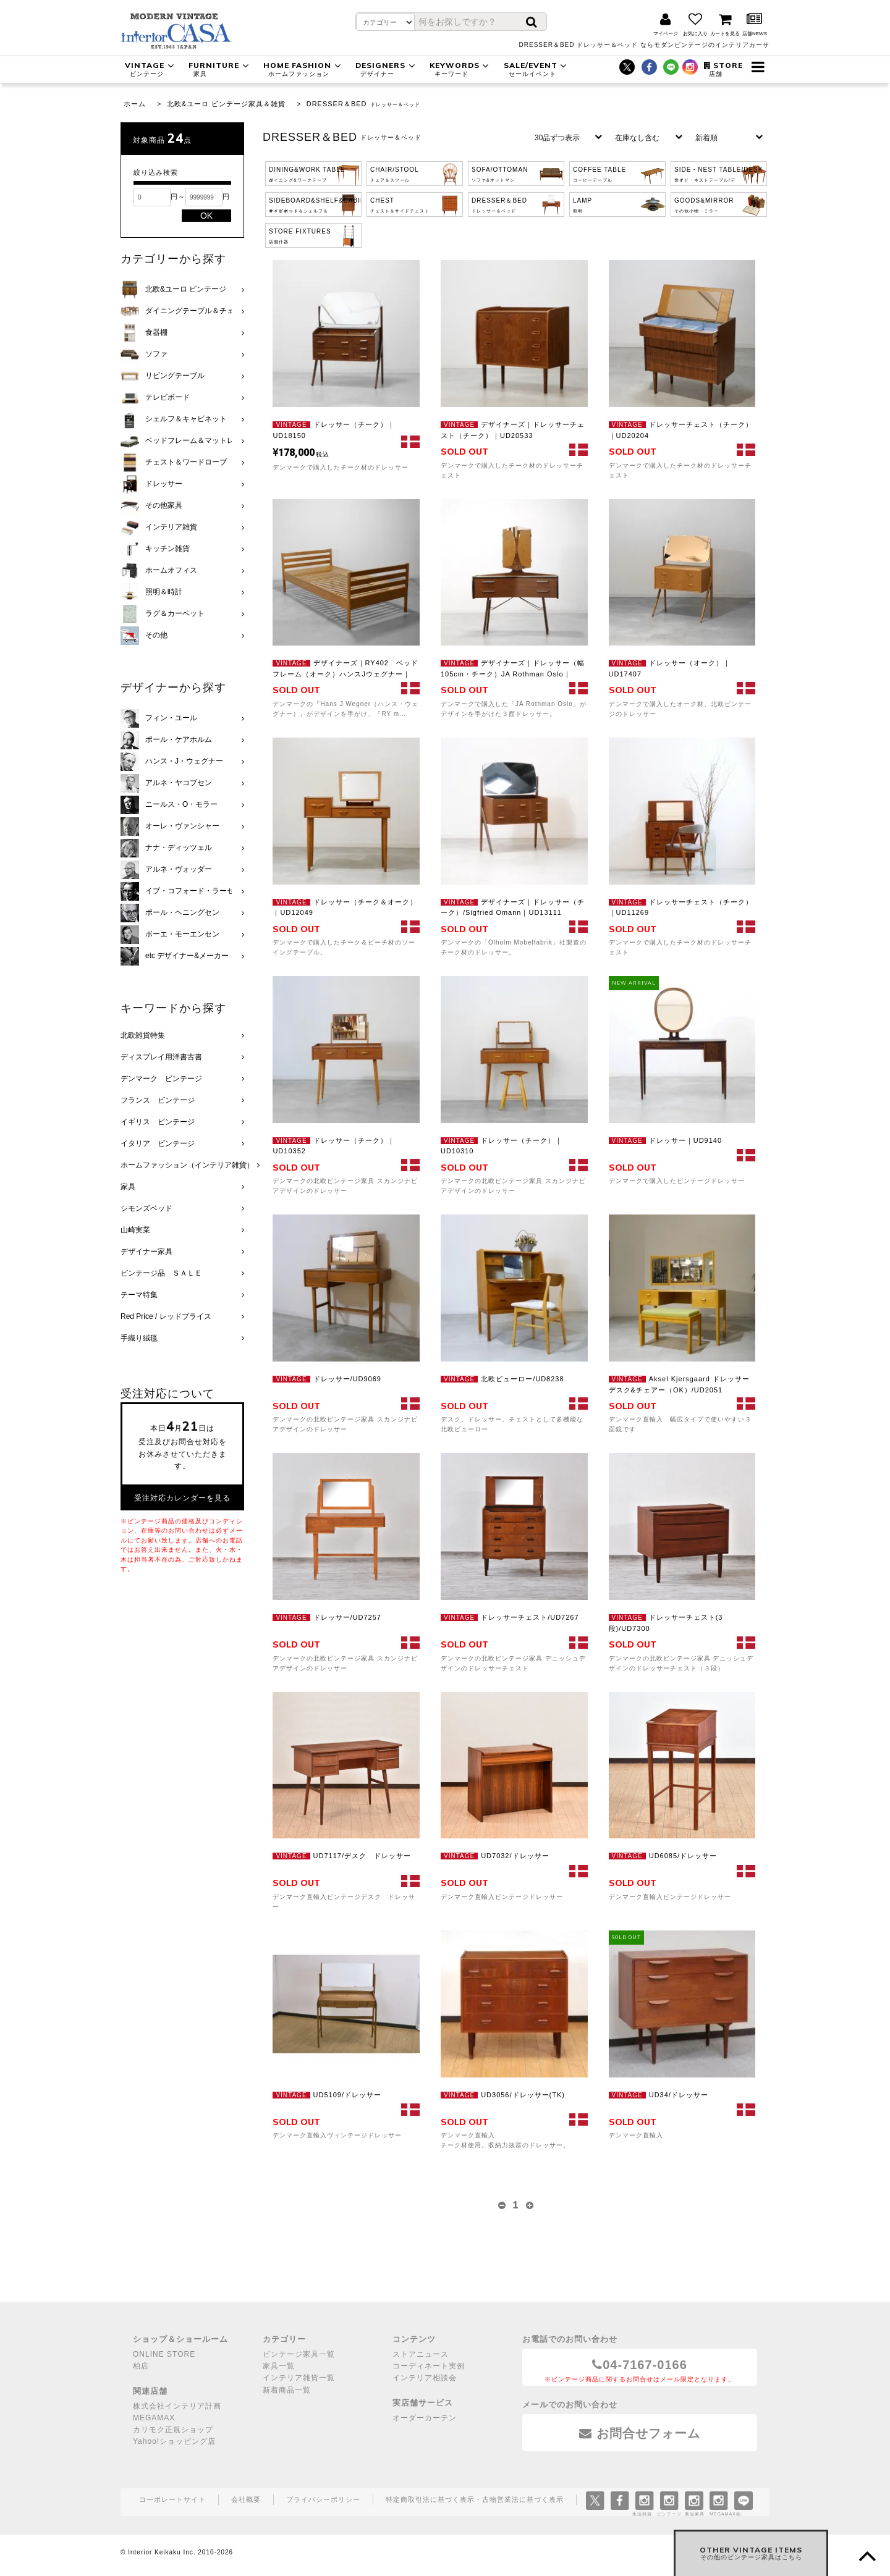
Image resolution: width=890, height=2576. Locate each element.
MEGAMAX (154, 2418)
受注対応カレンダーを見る (182, 1498)
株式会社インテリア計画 (177, 2406)
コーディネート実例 (428, 2366)
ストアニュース (420, 2354)
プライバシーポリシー (323, 2499)
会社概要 (246, 2499)
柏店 (141, 2366)
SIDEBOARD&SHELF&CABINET (315, 205)
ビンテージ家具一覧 (299, 2354)
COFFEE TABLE (599, 174)
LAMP (582, 205)
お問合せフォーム (639, 2433)
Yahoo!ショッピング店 (174, 2441)
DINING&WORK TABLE (307, 174)
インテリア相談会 (424, 2377)
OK (206, 216)
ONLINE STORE (164, 2354)
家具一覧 (279, 2366)
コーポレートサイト (172, 2499)
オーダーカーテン (424, 2418)
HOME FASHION (303, 69)
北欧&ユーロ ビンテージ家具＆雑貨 (226, 103)
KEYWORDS (461, 69)
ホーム (135, 103)
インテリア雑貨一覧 (299, 2377)
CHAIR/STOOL (394, 174)
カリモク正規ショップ (173, 2429)
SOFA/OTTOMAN (500, 174)
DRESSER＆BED (337, 103)
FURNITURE (220, 69)
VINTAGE (151, 69)
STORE (723, 69)
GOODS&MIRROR (704, 205)
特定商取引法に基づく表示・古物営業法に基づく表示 (475, 2499)
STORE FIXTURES (300, 236)
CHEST (400, 205)
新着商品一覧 (287, 2390)
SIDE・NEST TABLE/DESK (718, 174)
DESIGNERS (386, 69)
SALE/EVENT (537, 69)
